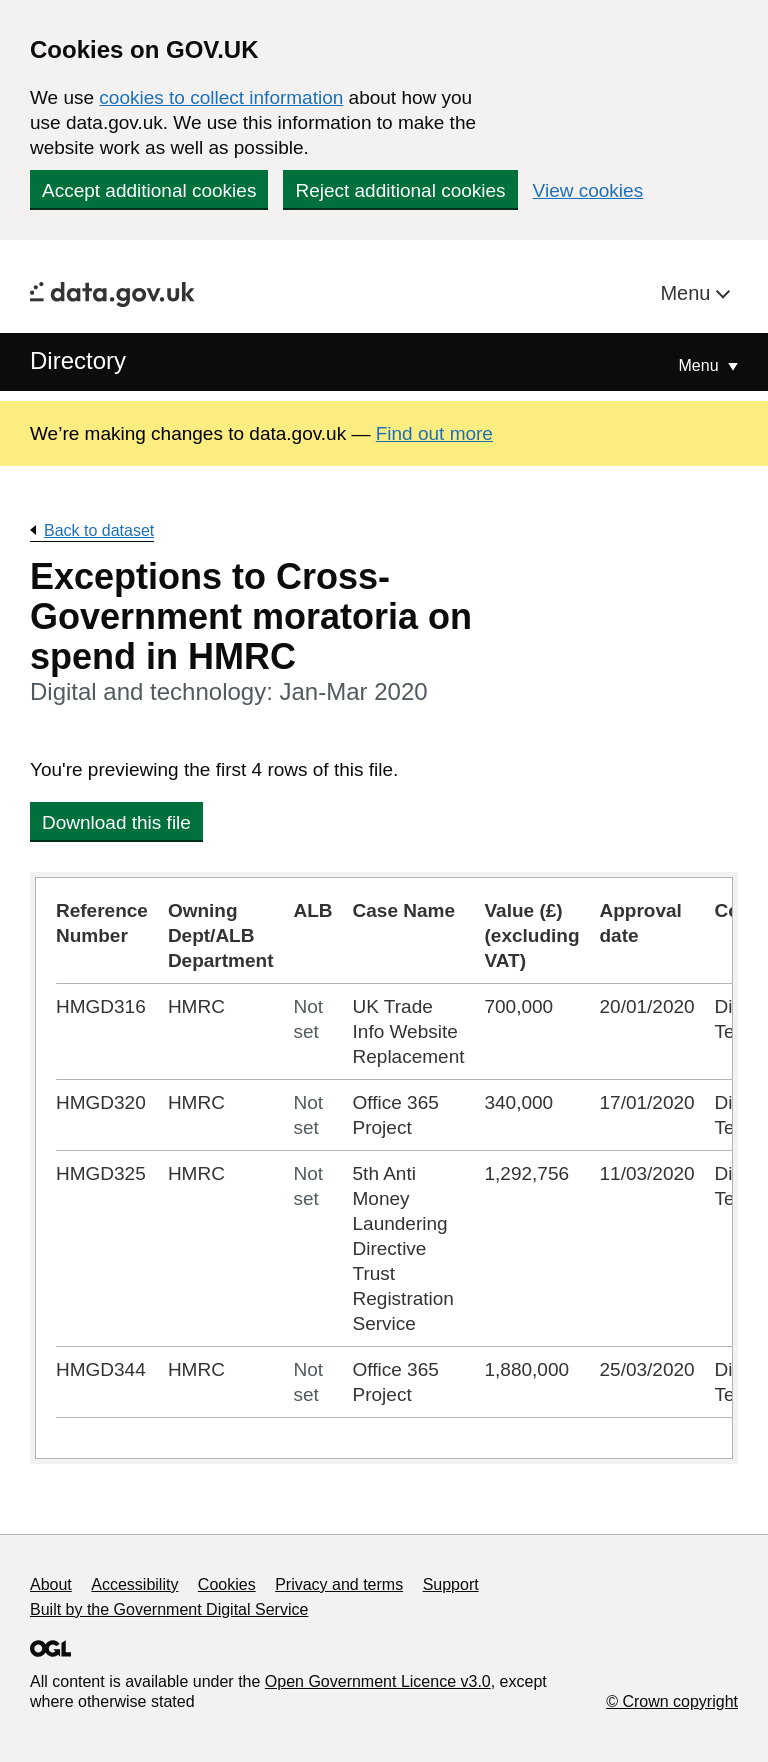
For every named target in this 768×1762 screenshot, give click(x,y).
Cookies (227, 1584)
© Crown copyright (672, 1701)
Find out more (434, 433)
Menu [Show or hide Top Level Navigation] (701, 365)
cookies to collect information (221, 97)
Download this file (116, 822)
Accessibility (134, 1584)
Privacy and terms (339, 1584)
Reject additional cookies (400, 190)
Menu (688, 293)
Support (451, 1584)
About (51, 1584)
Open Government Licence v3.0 (378, 1681)
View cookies (588, 190)
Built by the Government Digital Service (169, 1609)
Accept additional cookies (149, 190)
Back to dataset (99, 530)
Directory (78, 360)
